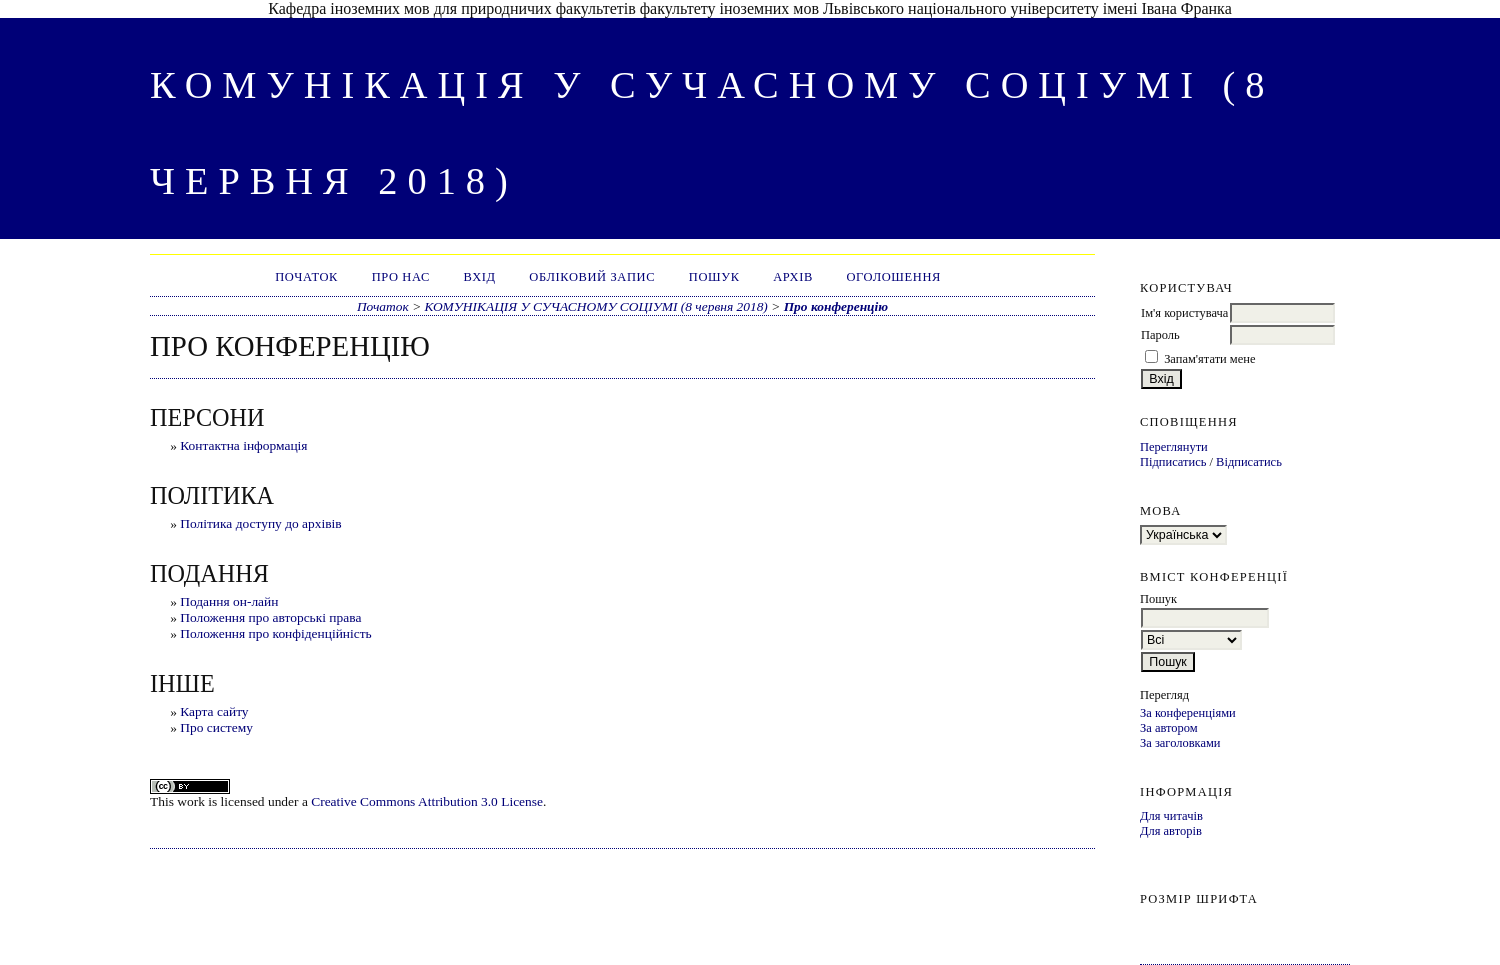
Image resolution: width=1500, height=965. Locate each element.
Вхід (480, 277)
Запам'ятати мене (1209, 359)
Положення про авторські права (270, 617)
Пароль (1160, 335)
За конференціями (1188, 713)
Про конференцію (836, 306)
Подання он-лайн (229, 601)
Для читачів (1171, 816)
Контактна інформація (243, 445)
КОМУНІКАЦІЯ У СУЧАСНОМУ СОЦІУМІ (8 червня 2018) (596, 306)
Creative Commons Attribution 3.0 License (427, 801)
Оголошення (893, 277)
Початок (306, 277)
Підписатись (1173, 462)
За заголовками (1180, 743)
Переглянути (1174, 447)
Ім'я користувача (1184, 313)
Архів (793, 277)
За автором (1169, 728)
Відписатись (1249, 462)
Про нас (401, 277)
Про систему (216, 727)
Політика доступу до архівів (260, 523)
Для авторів (1171, 831)
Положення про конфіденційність (276, 633)
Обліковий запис (592, 277)
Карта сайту (214, 711)
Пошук (714, 277)
